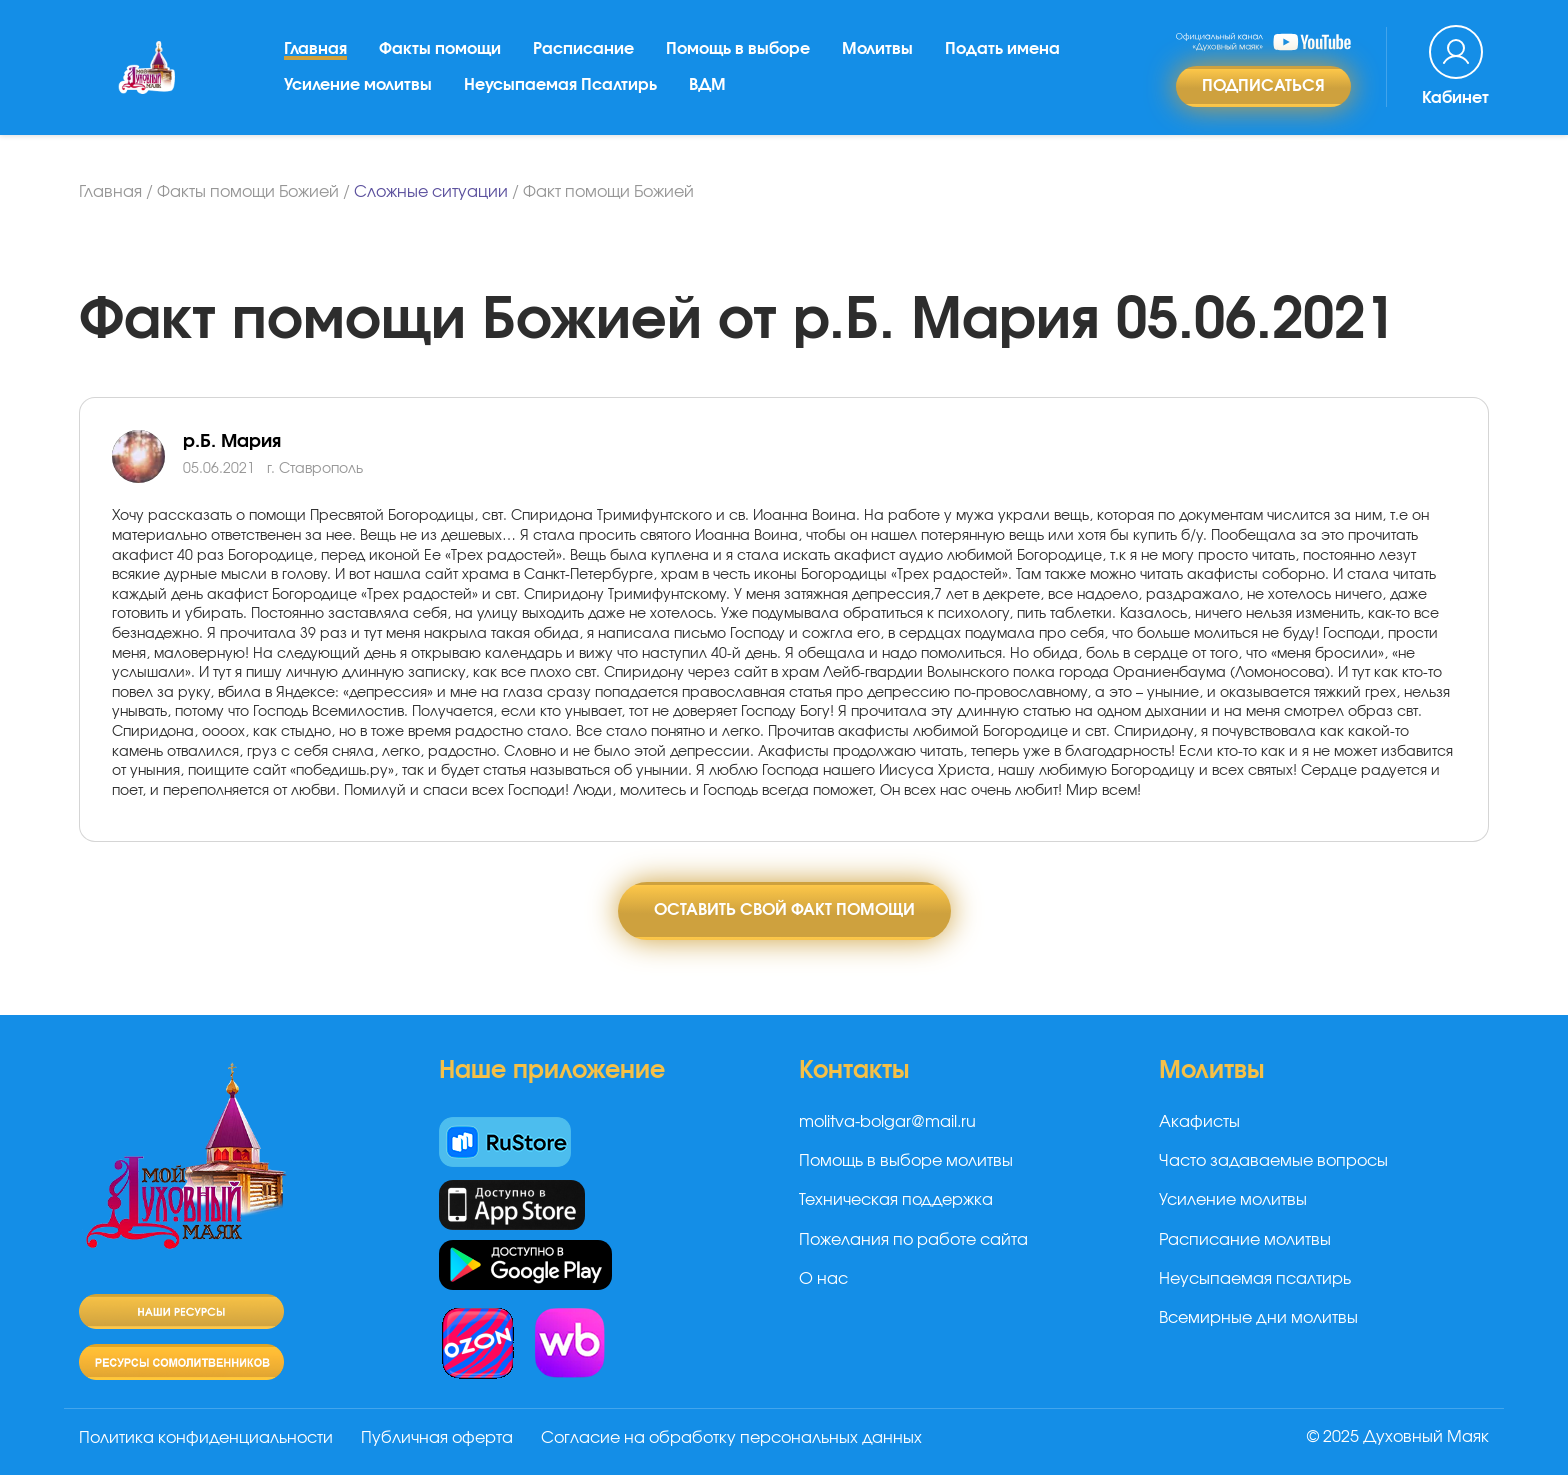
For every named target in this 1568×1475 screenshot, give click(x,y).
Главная (315, 49)
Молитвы (877, 49)
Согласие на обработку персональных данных (731, 1438)
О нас (823, 1279)
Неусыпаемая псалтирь (1255, 1279)
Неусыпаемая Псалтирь (560, 85)
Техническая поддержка (896, 1200)
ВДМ (707, 85)
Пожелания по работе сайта (913, 1240)
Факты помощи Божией (248, 192)
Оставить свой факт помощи (784, 910)
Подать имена (1002, 49)
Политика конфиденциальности (206, 1438)
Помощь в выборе (738, 49)
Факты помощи (440, 49)
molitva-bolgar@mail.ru (887, 1122)
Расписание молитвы (1245, 1240)
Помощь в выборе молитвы (906, 1161)
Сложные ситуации (431, 192)
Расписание (583, 49)
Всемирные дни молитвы (1258, 1318)
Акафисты (1199, 1122)
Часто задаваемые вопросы (1273, 1161)
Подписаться (1263, 86)
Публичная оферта (437, 1438)
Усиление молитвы (358, 85)
